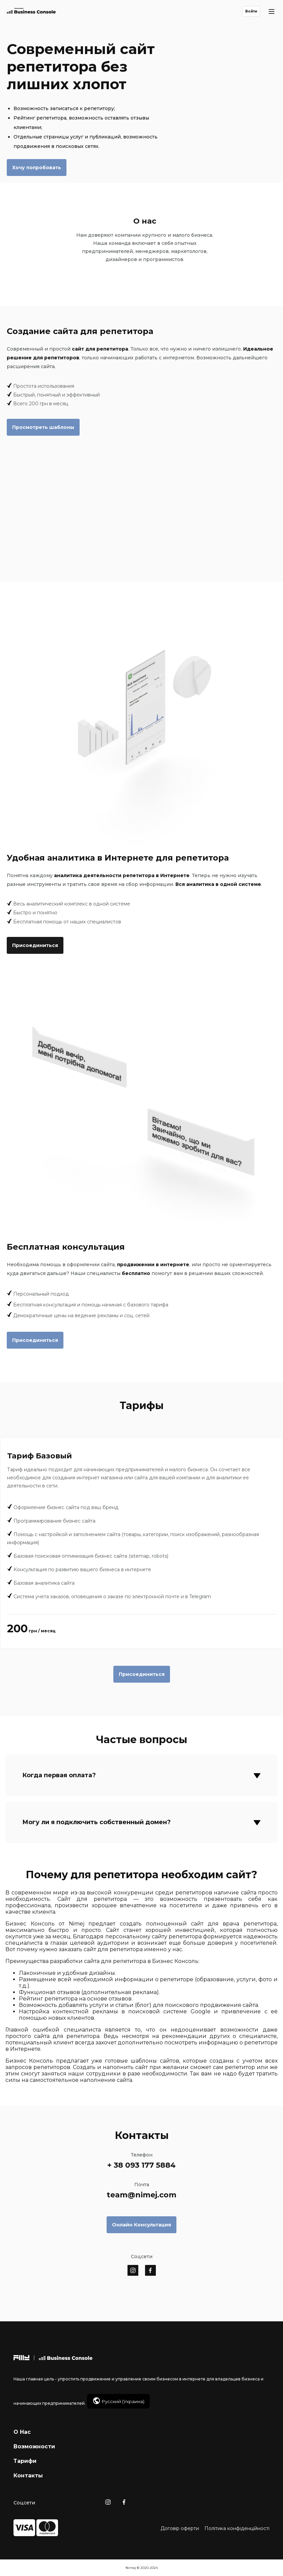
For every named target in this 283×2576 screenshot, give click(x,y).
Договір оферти (180, 2528)
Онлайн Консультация (141, 2225)
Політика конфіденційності (237, 2528)
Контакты (28, 2475)
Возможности (34, 2446)
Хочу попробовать (36, 167)
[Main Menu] (271, 11)
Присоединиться (35, 945)
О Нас (22, 2432)
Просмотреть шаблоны (43, 427)
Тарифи (24, 2461)
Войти (251, 11)
